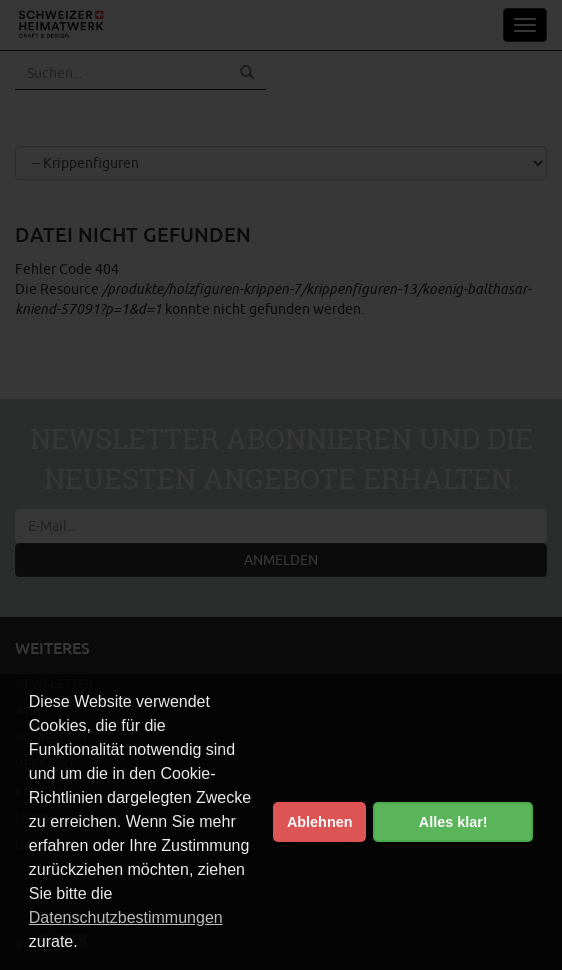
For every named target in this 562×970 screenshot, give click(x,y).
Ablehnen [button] (320, 822)
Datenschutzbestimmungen (126, 917)
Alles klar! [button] (453, 822)
